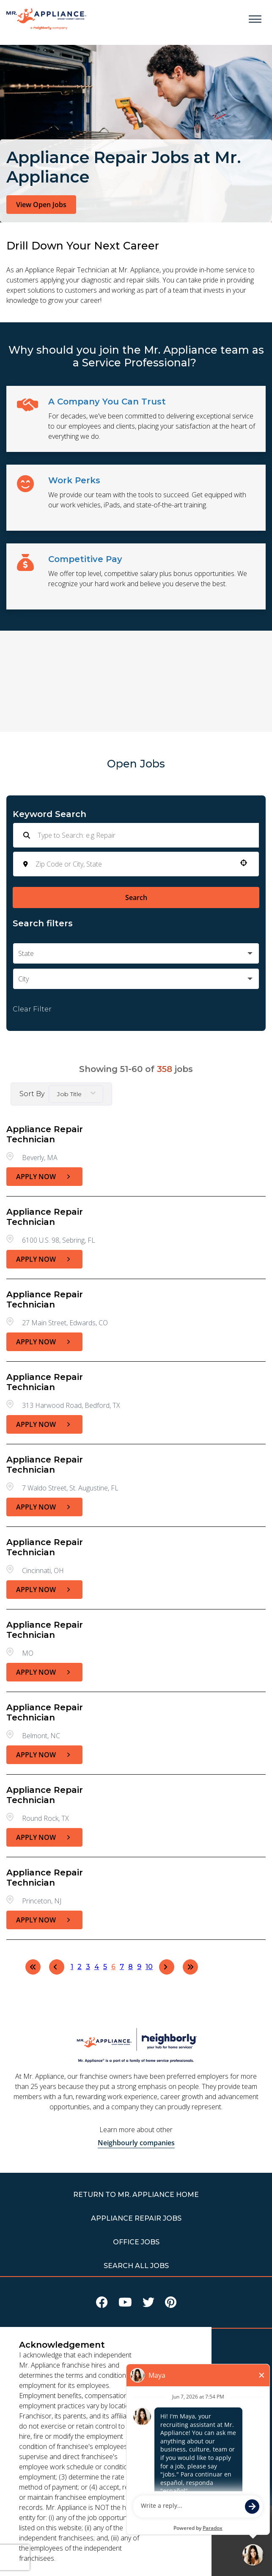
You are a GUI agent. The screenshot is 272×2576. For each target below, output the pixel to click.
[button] (243, 862)
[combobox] (133, 864)
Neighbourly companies (136, 2142)
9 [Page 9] (139, 1967)
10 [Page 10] (149, 1967)
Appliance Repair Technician (44, 1134)
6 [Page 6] (113, 1967)
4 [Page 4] (96, 1967)
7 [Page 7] (122, 1967)
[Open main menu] (255, 19)
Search (136, 897)
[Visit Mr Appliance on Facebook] (102, 2304)
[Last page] (190, 1967)
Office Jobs (136, 2242)
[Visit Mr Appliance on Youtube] (125, 2304)
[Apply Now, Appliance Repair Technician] (44, 1176)
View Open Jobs (41, 204)
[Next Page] (166, 1967)
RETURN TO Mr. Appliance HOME (136, 2195)
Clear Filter (32, 1009)
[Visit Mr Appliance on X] (148, 2304)
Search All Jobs (136, 2266)
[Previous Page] (56, 1967)
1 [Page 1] (72, 1967)
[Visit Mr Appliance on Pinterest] (171, 2304)
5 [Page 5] (105, 1967)
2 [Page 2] (79, 1967)
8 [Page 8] (130, 1967)
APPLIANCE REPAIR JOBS (136, 2218)
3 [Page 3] (88, 1967)
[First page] (33, 1967)
